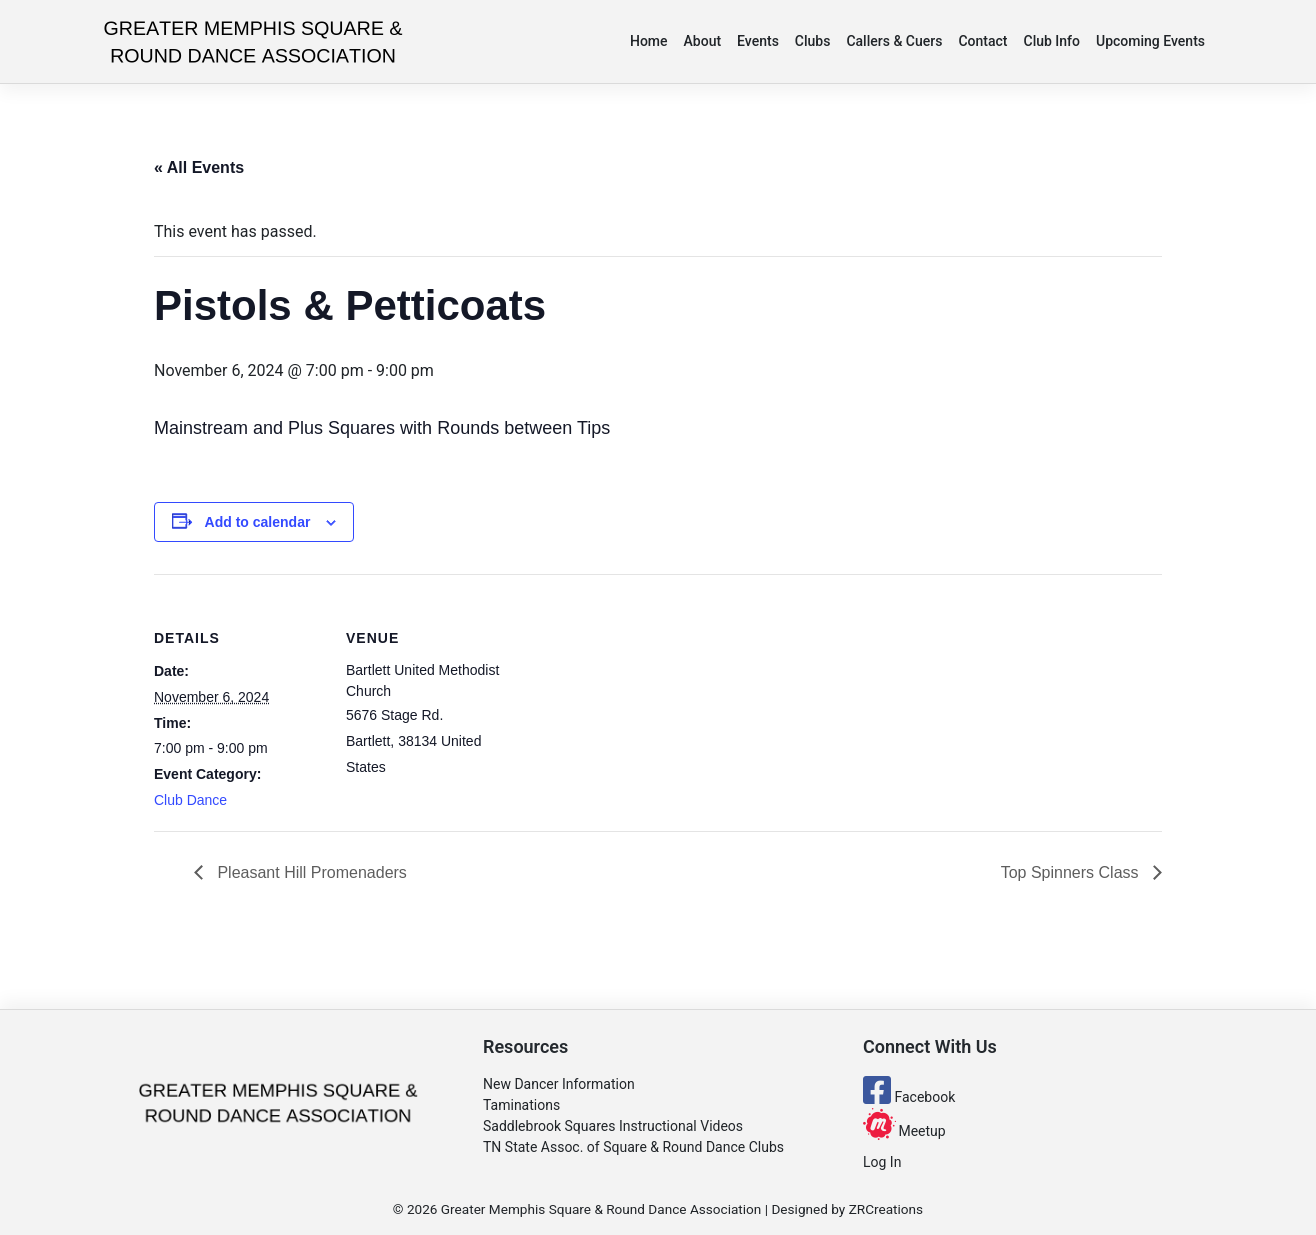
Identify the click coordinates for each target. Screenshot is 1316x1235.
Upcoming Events (1150, 41)
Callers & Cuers (894, 41)
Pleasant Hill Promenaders (310, 872)
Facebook (909, 1097)
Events (758, 41)
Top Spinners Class (1072, 872)
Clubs (813, 41)
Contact (982, 41)
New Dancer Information (559, 1084)
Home (649, 41)
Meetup (904, 1131)
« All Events (199, 167)
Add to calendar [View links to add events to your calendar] (258, 522)
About (703, 41)
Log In (882, 1162)
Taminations (521, 1105)
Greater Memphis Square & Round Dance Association (601, 1209)
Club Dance (190, 800)
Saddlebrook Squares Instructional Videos (613, 1126)
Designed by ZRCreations (847, 1209)
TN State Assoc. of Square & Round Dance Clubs (633, 1147)
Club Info (1052, 41)
